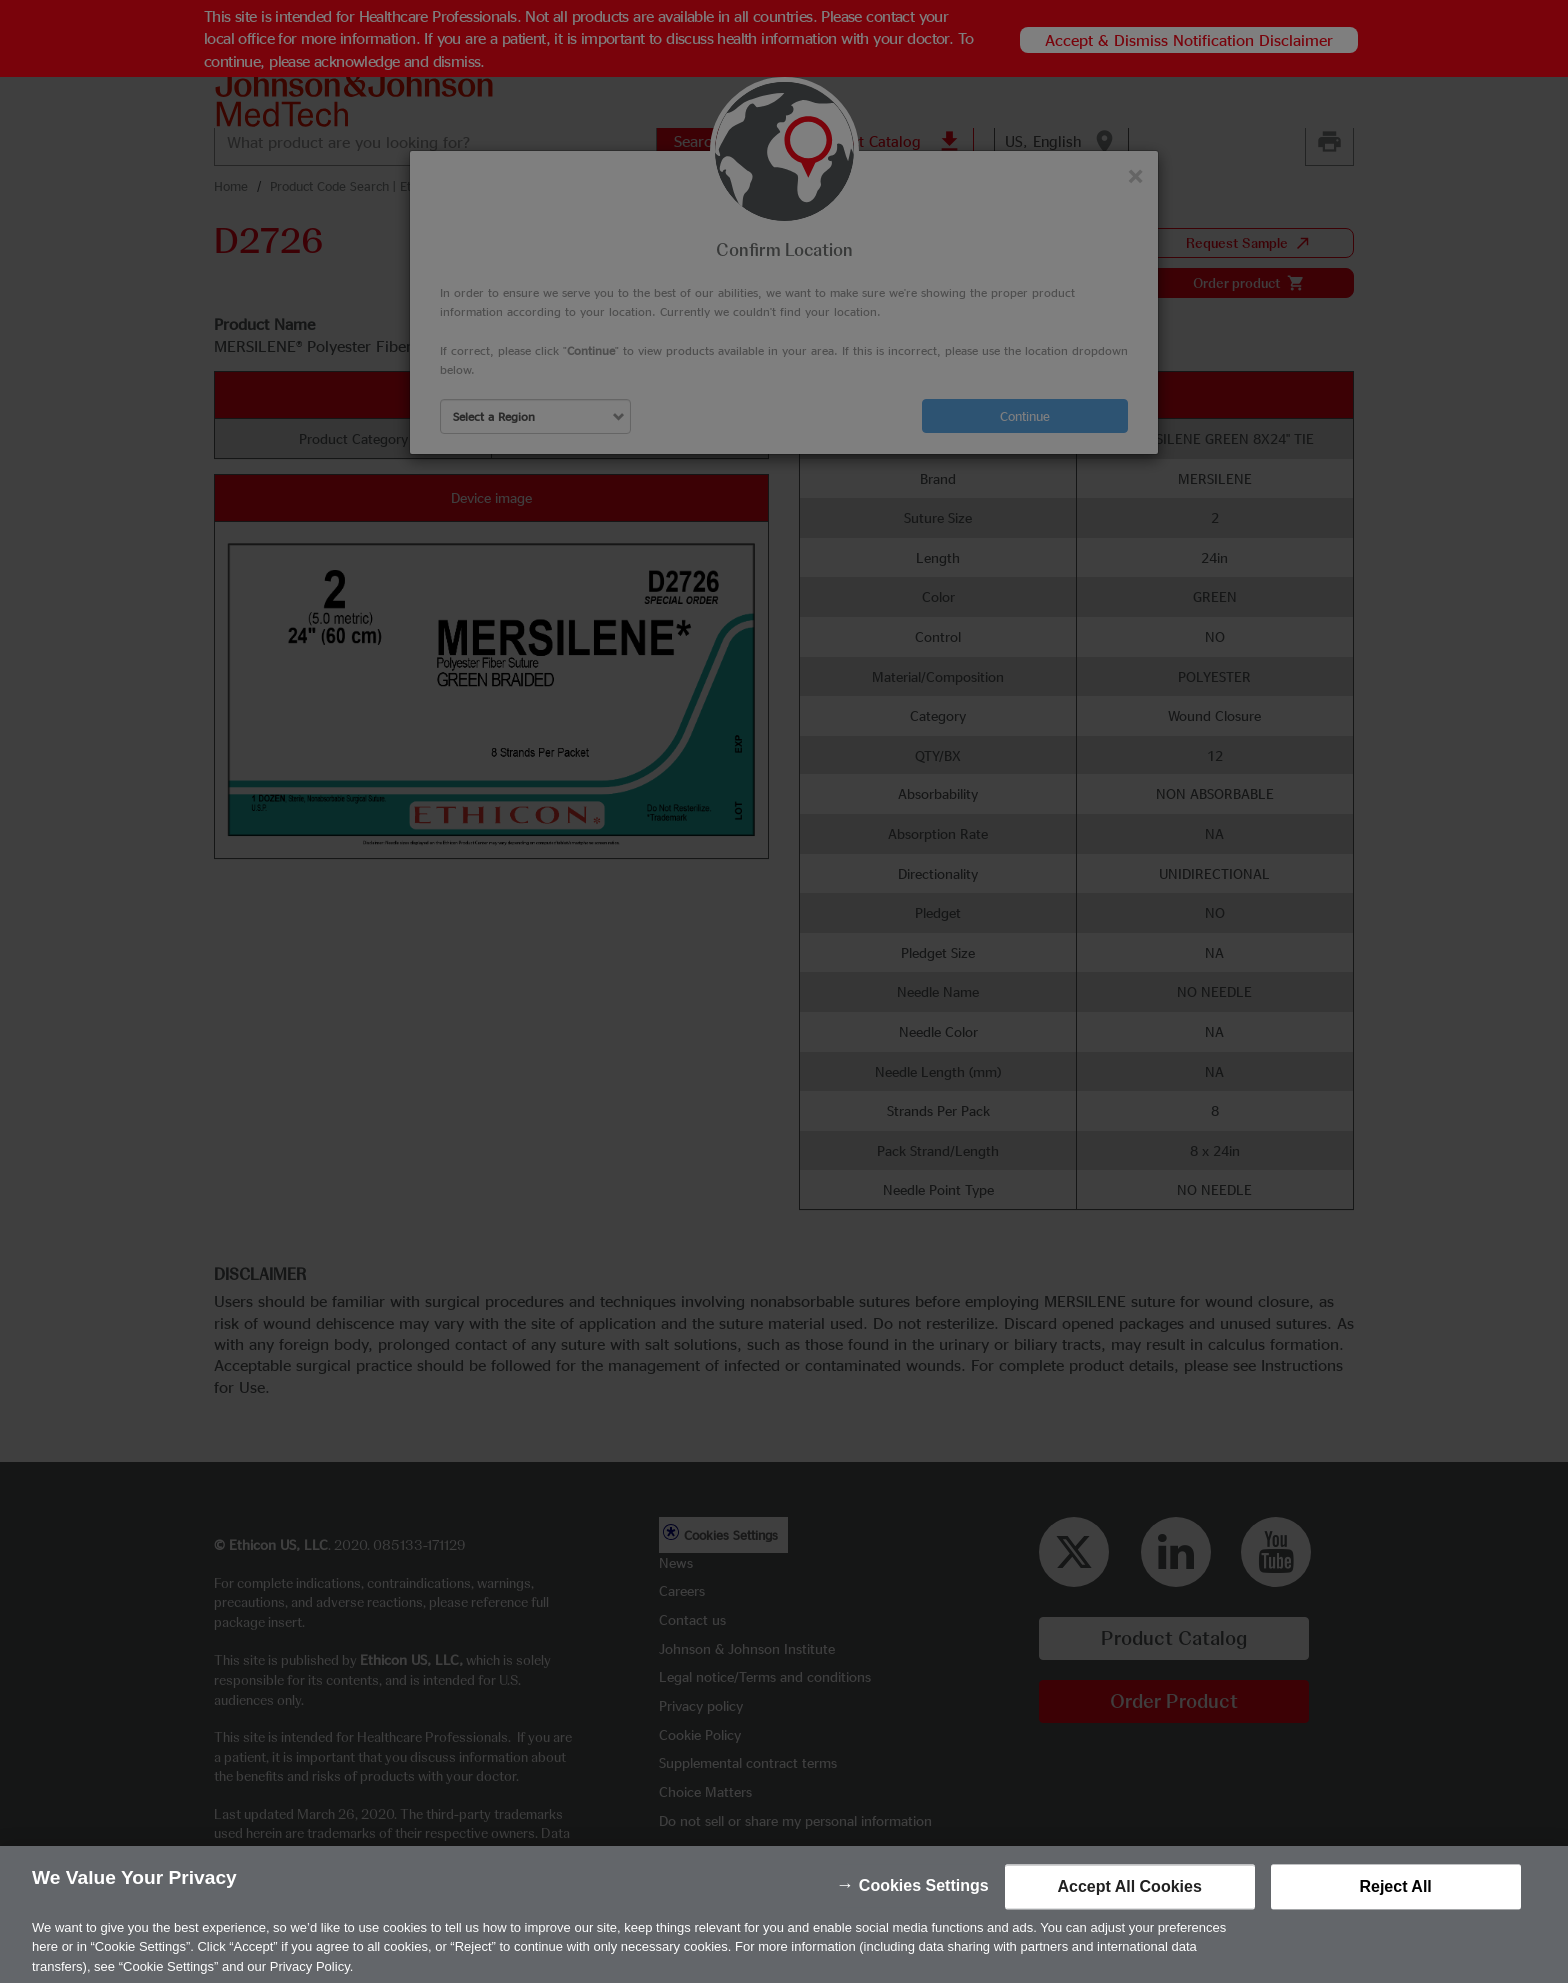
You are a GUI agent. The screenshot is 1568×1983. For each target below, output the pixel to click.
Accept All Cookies (1129, 1906)
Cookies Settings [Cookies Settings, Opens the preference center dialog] (924, 1905)
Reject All (1395, 1906)
